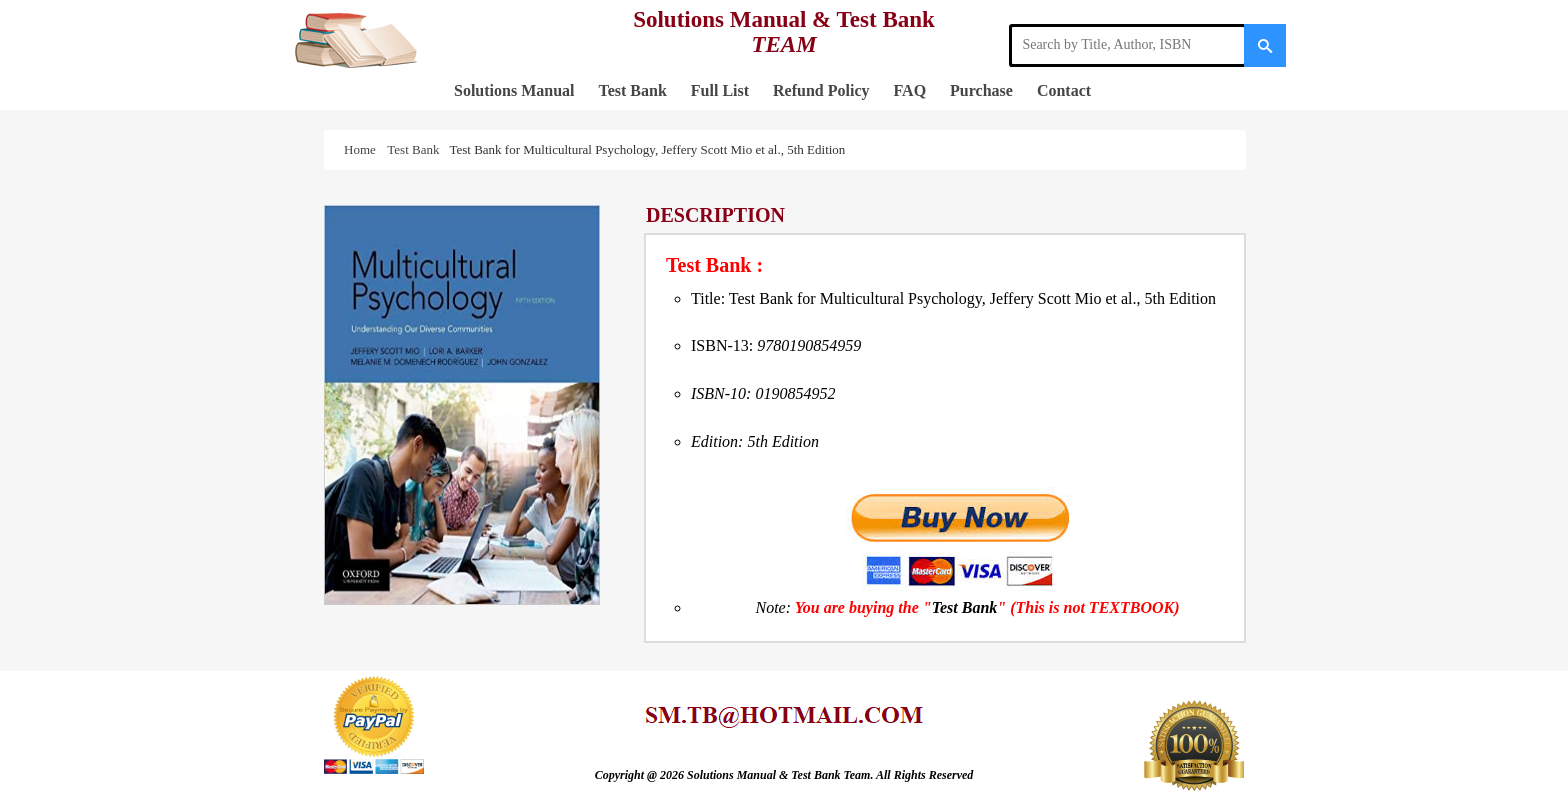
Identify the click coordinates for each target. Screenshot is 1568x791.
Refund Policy (821, 90)
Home (363, 149)
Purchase (981, 90)
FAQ (910, 90)
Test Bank (632, 90)
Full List (720, 90)
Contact (1064, 90)
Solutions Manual (514, 90)
